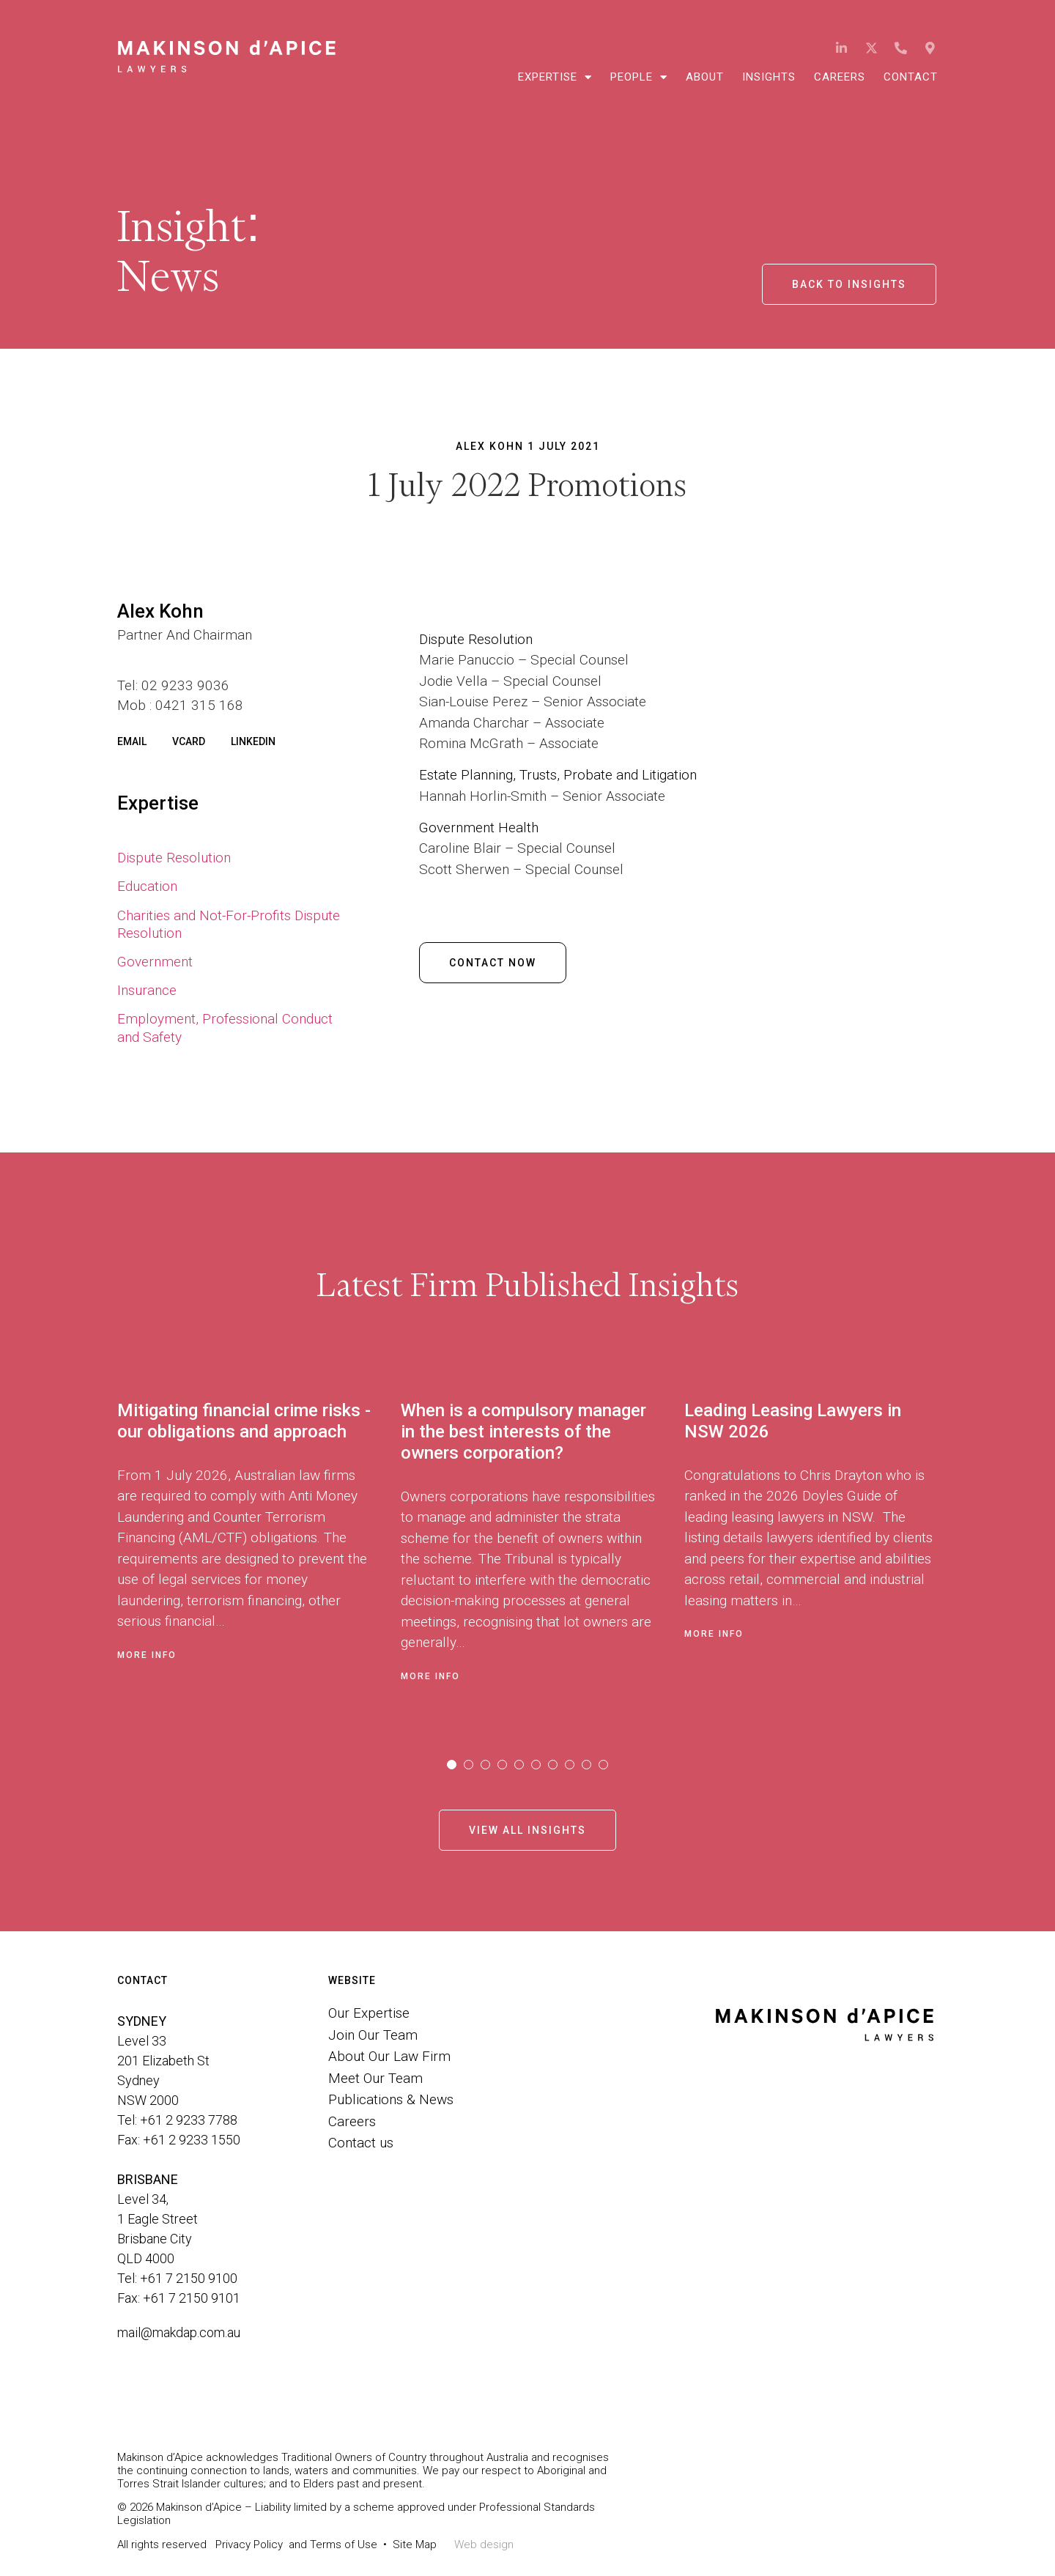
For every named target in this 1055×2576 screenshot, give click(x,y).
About (705, 77)
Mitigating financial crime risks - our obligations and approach (244, 1421)
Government (155, 961)
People (638, 77)
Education (147, 886)
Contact (911, 77)
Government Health (480, 827)
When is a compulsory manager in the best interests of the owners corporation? (523, 1431)
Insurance (147, 990)
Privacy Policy (249, 2544)
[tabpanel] (259, 1547)
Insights (769, 77)
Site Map (415, 2544)
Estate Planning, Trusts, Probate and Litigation (558, 774)
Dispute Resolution (174, 857)
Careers (839, 77)
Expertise (555, 77)
